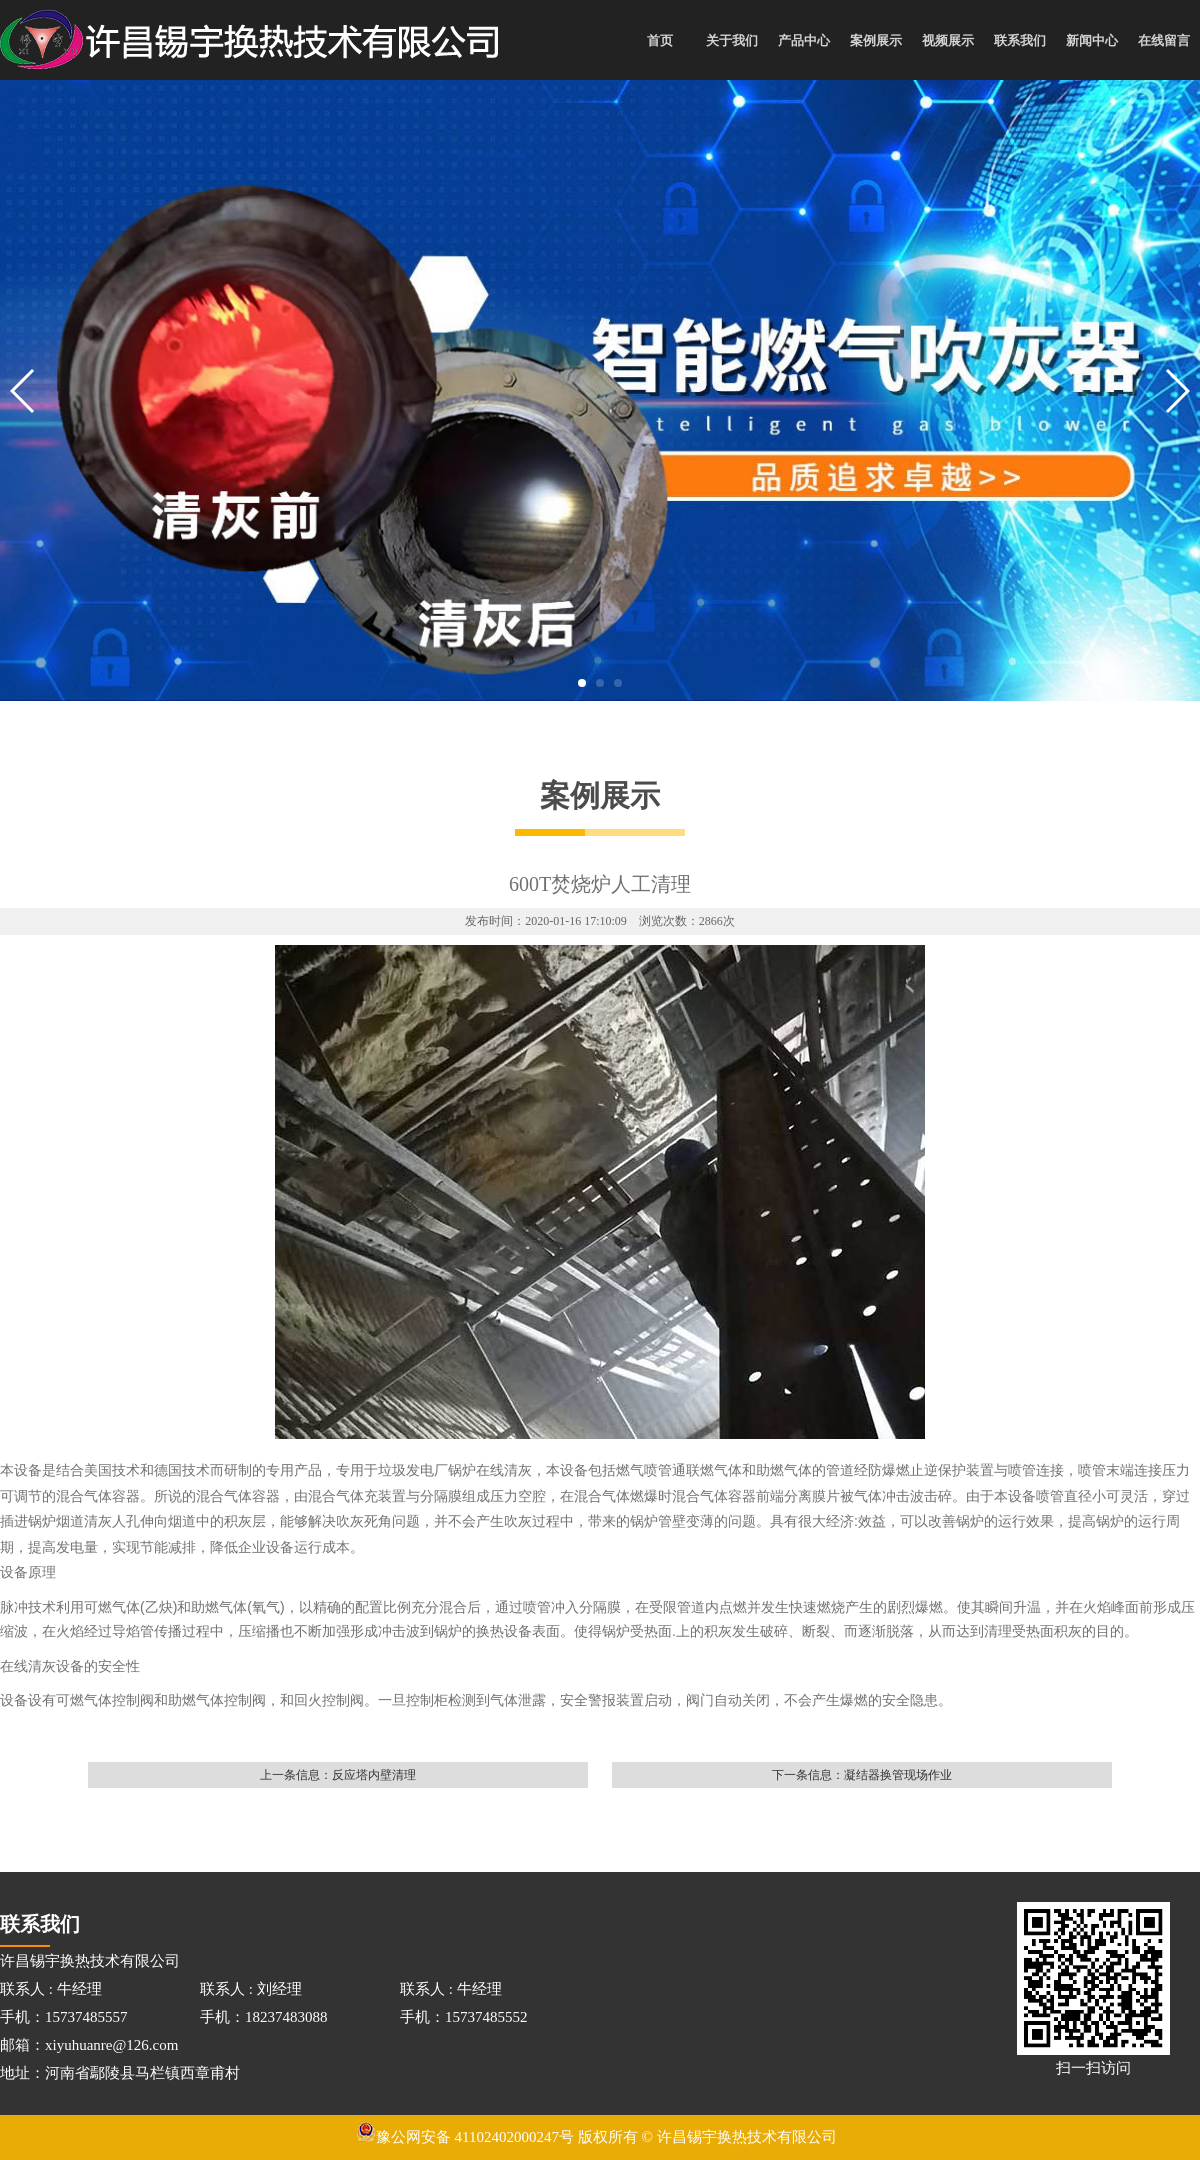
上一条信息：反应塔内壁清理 (338, 1775)
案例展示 (876, 40)
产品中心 (804, 40)
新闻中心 (1092, 40)
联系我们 (1020, 40)
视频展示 (948, 40)
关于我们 (732, 40)
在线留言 (1164, 40)
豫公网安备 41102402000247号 (465, 2137)
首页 (660, 40)
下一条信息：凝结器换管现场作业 (862, 1775)
